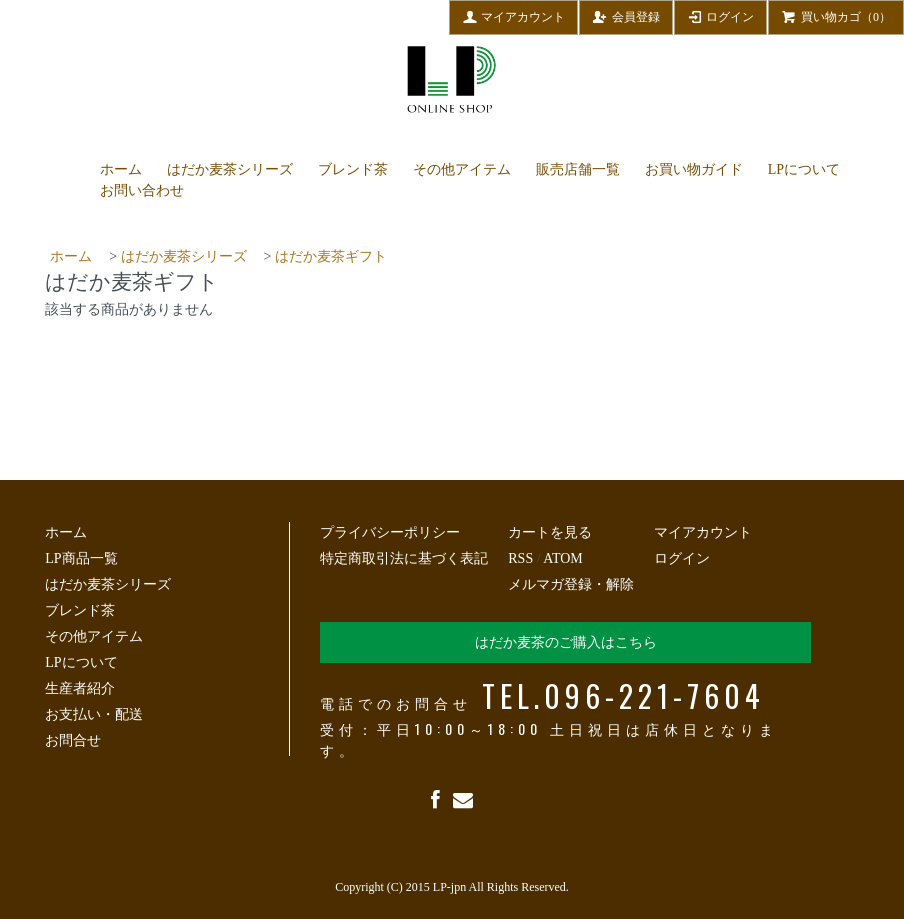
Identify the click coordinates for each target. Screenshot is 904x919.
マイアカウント (514, 16)
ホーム (121, 169)
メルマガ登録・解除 (571, 584)
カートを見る (550, 532)
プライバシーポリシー (390, 532)
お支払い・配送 (94, 714)
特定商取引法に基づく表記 (404, 558)
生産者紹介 (80, 688)
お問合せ (73, 740)
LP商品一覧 (81, 558)
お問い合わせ (142, 190)
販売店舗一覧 (578, 169)
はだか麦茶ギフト (331, 256)
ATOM (562, 558)
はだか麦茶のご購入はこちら (566, 642)
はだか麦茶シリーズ (230, 169)
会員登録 (626, 16)
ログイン (721, 16)
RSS (520, 558)
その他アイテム (462, 169)
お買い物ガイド (694, 169)
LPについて (804, 169)
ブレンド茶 (353, 169)
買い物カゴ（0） (836, 16)
